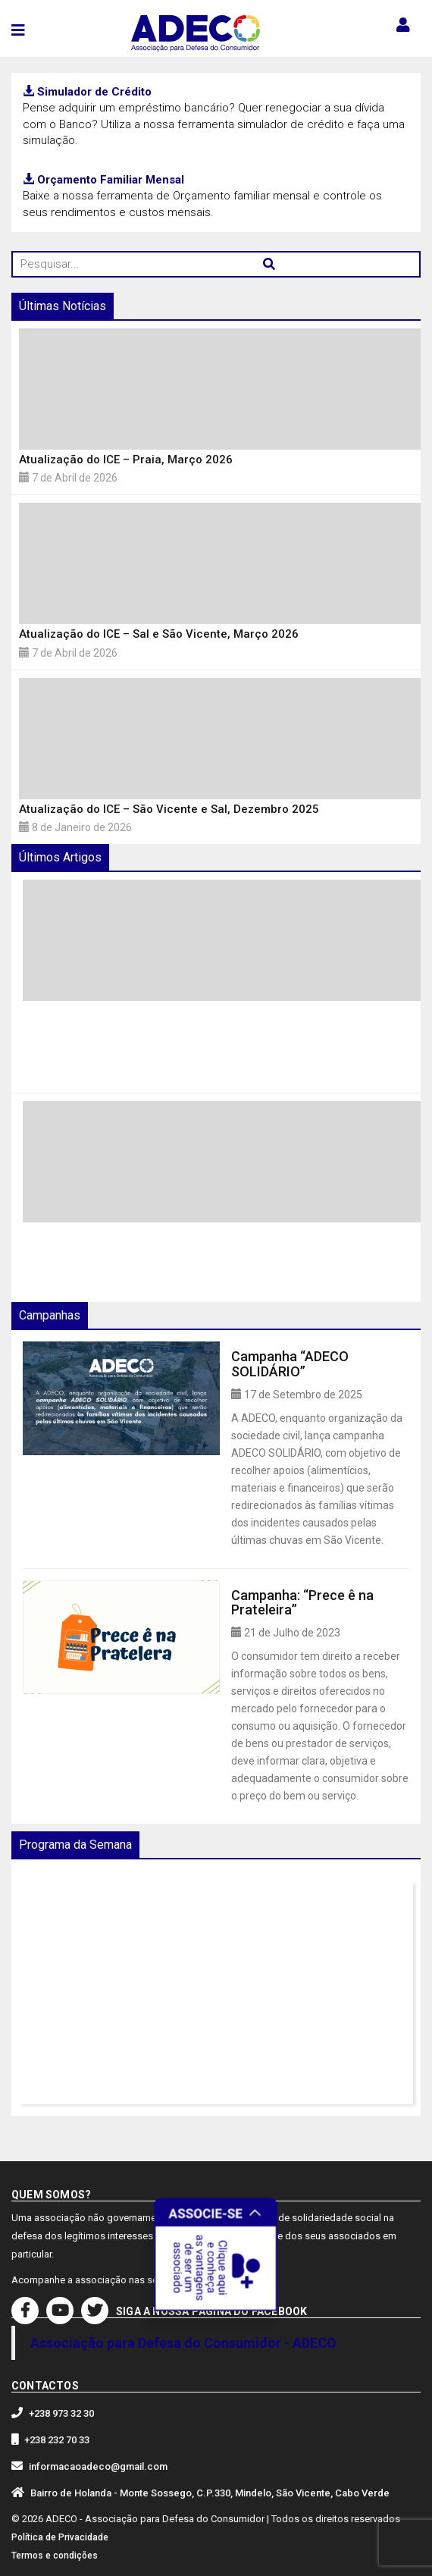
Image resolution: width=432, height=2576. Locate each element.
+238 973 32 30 (61, 2413)
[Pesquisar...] (216, 264)
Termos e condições (54, 2555)
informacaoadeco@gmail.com (98, 2466)
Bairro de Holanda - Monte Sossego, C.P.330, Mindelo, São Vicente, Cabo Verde (210, 2493)
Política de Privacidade (59, 2537)
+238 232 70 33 (56, 2440)
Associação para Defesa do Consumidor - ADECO (183, 2343)
